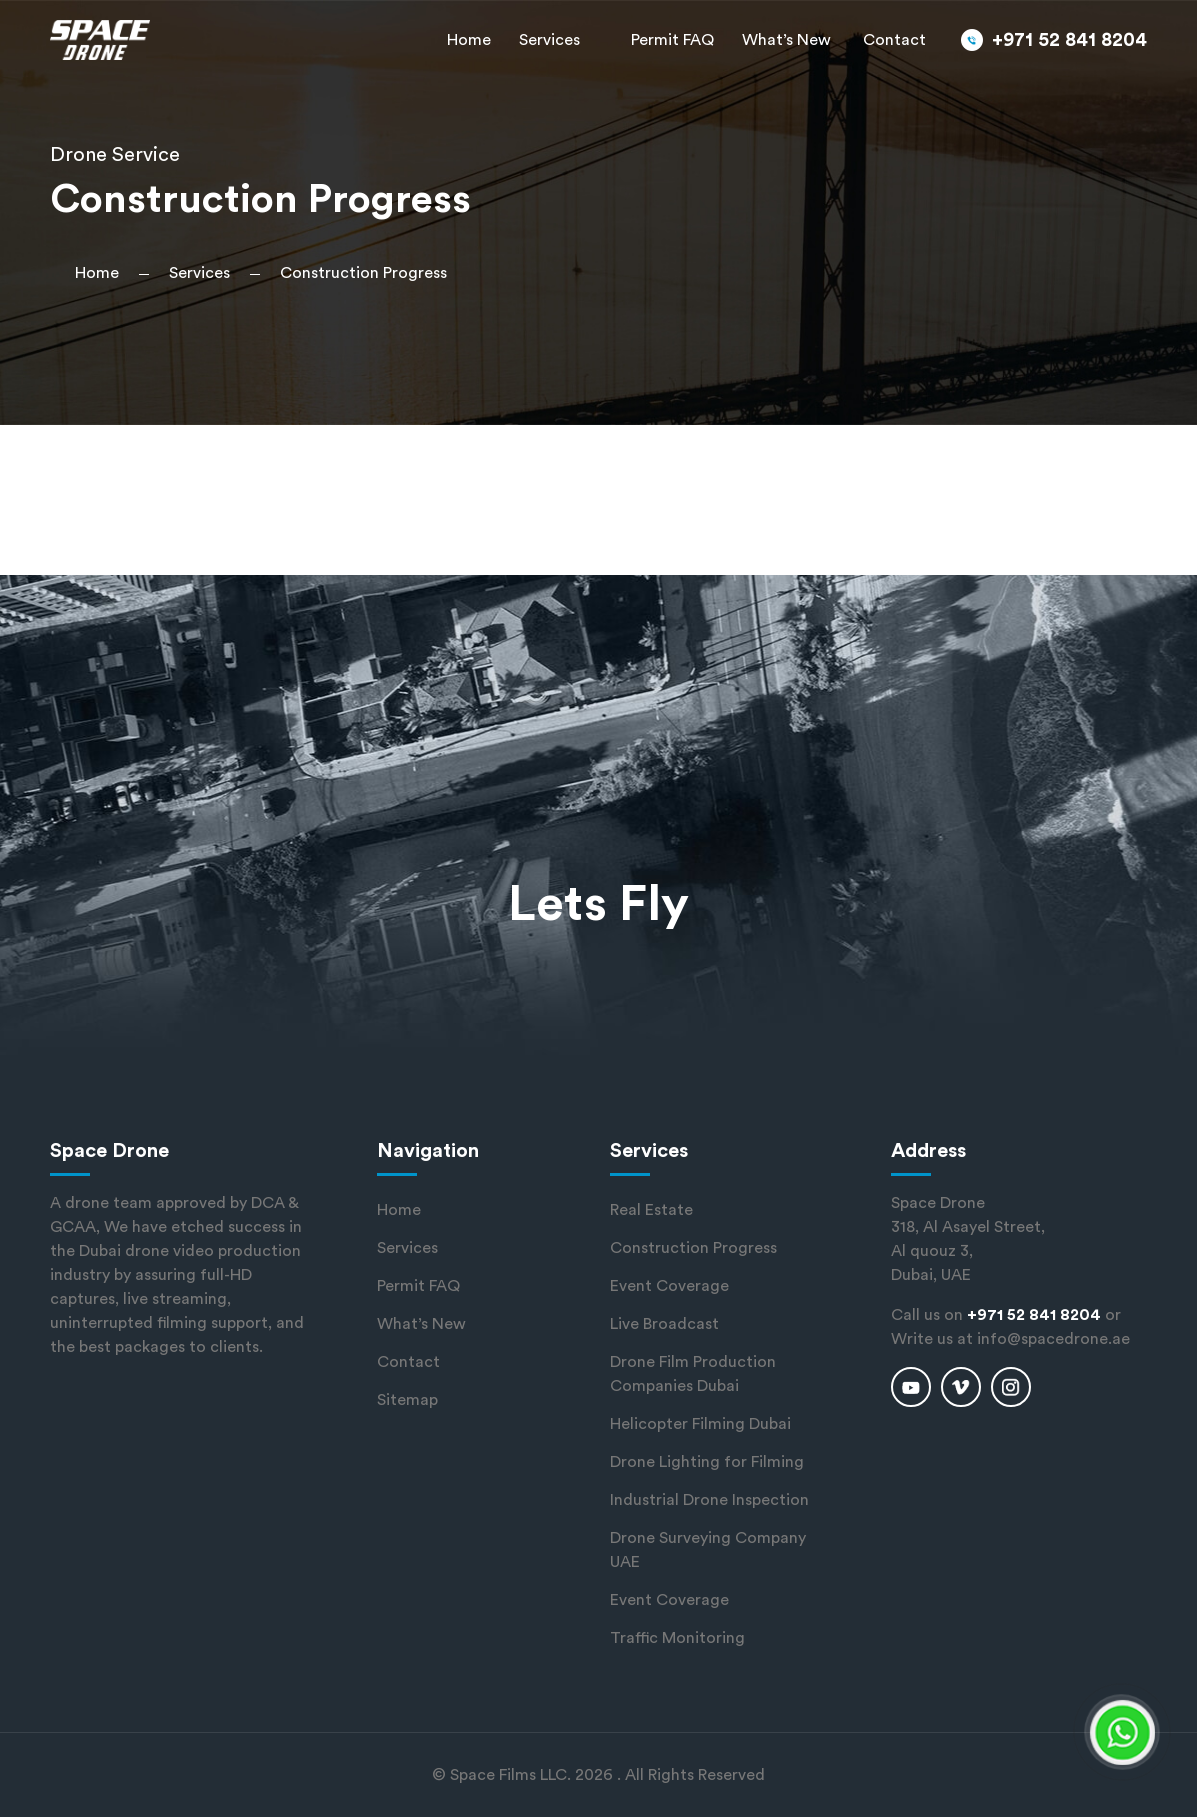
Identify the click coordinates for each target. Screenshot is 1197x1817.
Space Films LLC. (510, 1775)
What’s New (786, 40)
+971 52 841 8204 (1069, 40)
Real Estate (651, 1210)
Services (549, 40)
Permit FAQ (672, 40)
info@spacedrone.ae (1053, 1339)
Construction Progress (693, 1248)
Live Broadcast (664, 1324)
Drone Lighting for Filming (707, 1462)
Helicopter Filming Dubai (700, 1424)
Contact (894, 40)
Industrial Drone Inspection (709, 1500)
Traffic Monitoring (677, 1638)
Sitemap (407, 1400)
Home (469, 40)
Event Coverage (669, 1286)
